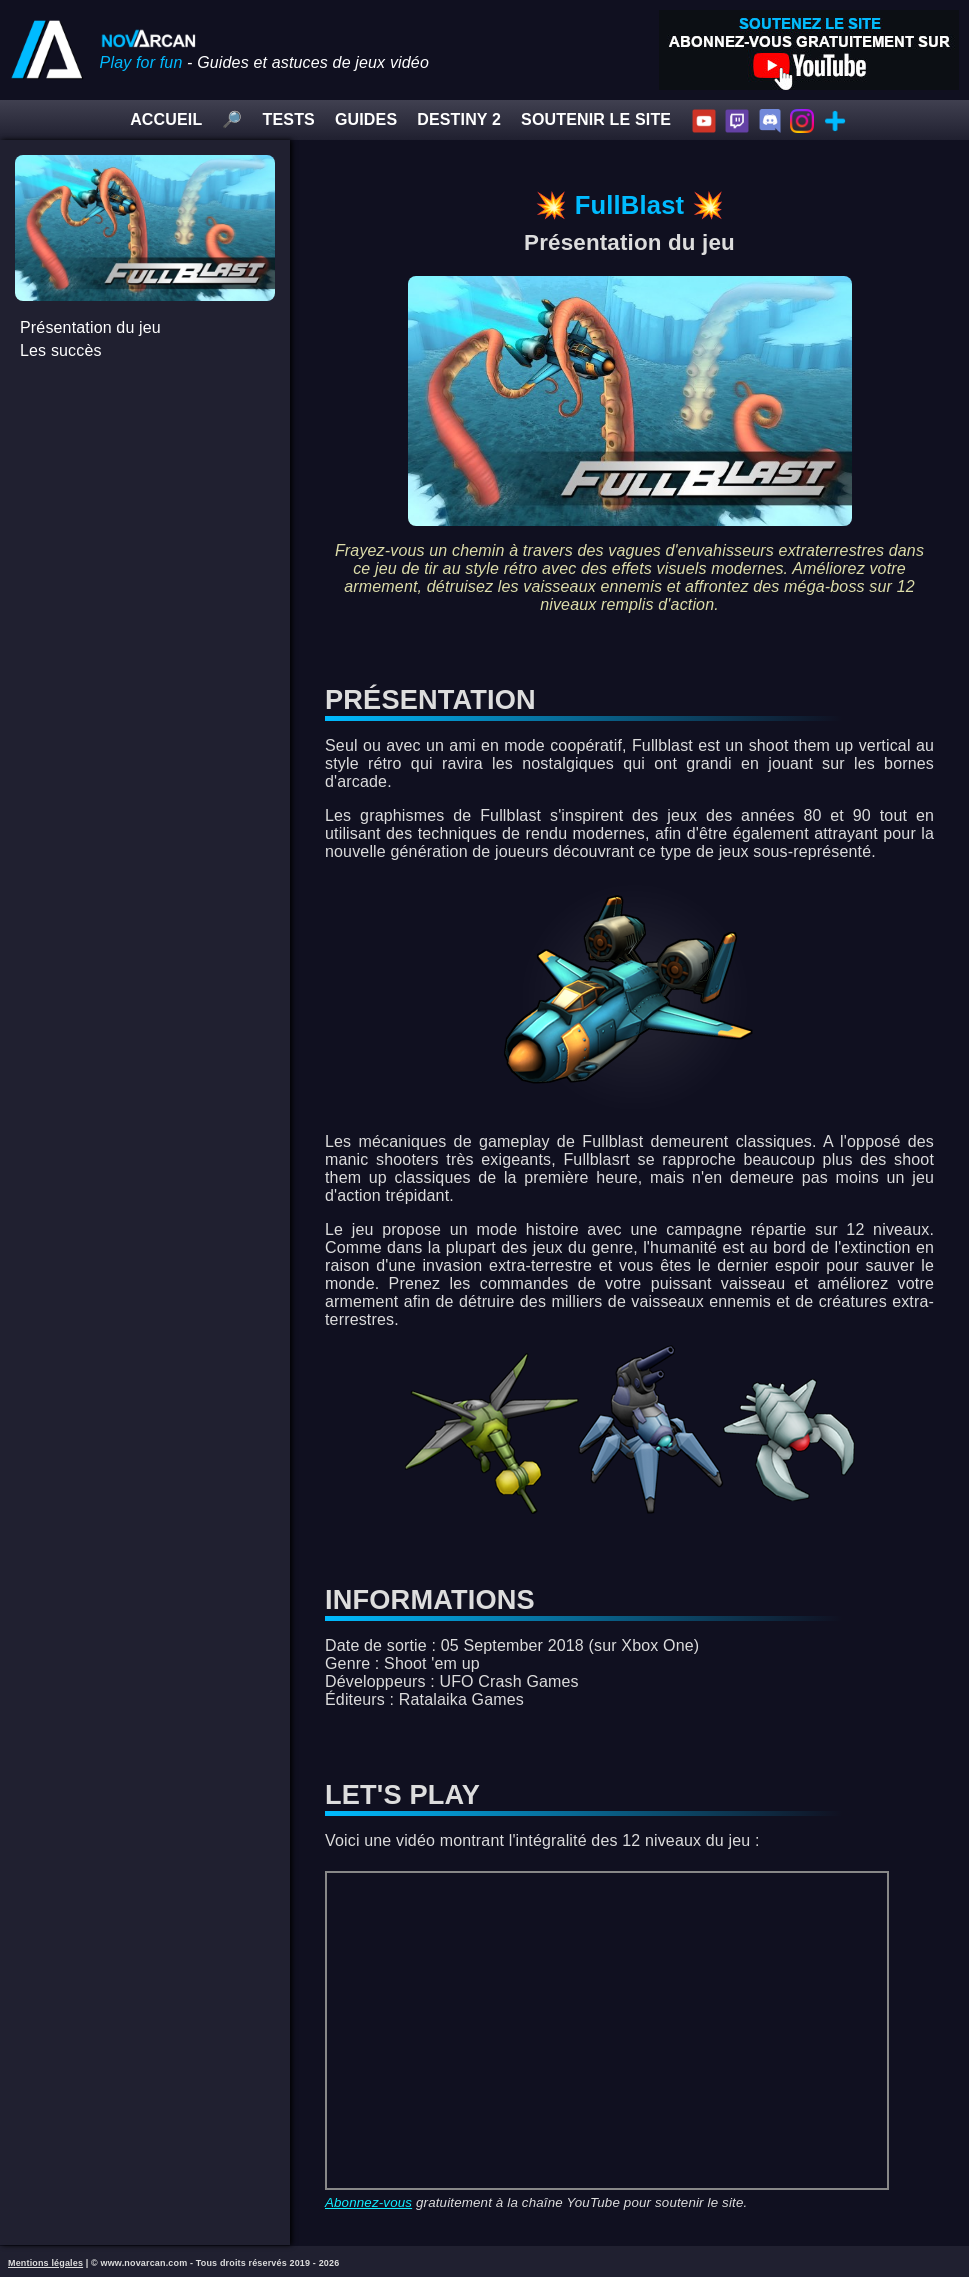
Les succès (61, 350)
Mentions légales (45, 2263)
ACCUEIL (166, 119)
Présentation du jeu (90, 327)
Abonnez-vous (368, 2202)
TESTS (289, 119)
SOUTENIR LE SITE (596, 119)
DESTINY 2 (459, 119)
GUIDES (366, 119)
